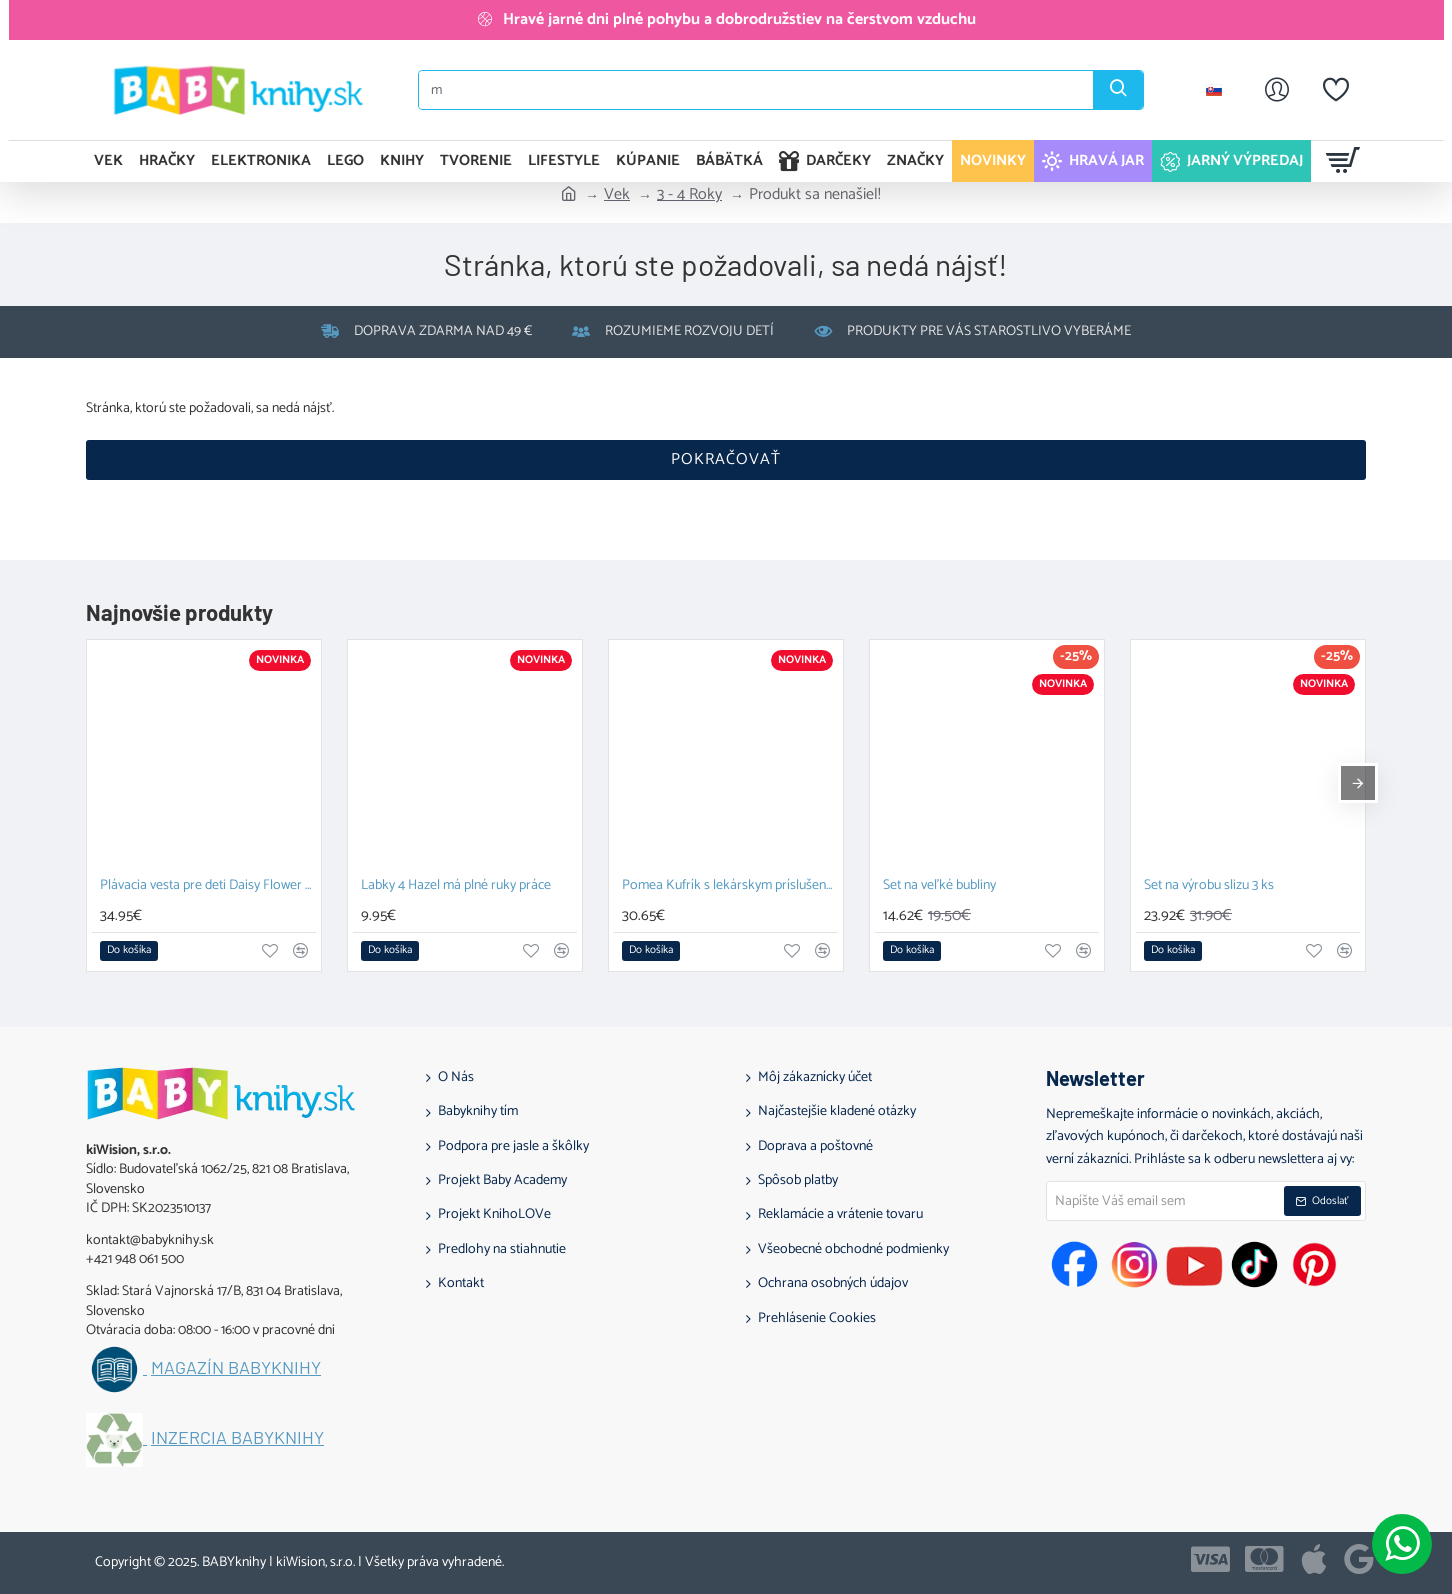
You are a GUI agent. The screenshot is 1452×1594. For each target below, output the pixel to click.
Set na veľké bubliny (939, 886)
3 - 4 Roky (689, 195)
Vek (617, 195)
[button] (129, 951)
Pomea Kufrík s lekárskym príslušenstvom (730, 886)
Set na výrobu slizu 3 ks (1209, 886)
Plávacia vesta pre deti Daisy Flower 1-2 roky (208, 886)
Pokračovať (726, 459)
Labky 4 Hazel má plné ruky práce (456, 886)
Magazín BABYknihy (236, 1368)
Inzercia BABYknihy (237, 1438)
